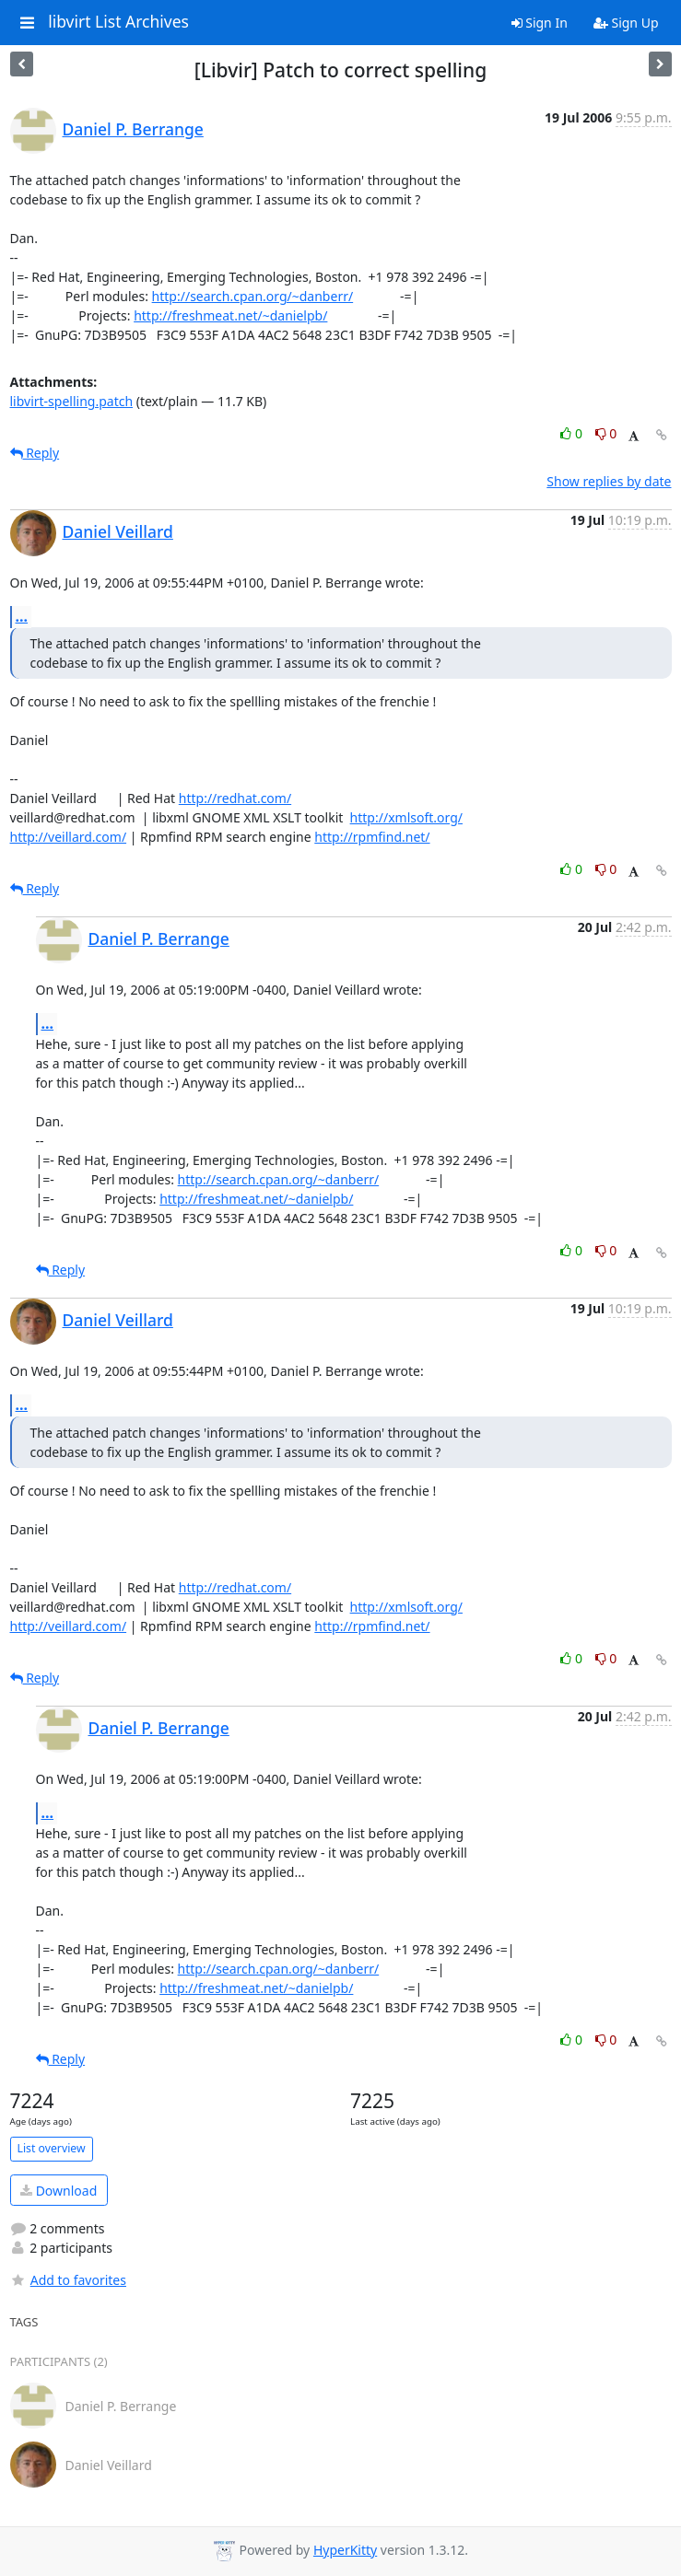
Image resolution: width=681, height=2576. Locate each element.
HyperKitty (345, 2550)
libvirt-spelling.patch (72, 401)
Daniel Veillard (118, 531)
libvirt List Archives (118, 22)
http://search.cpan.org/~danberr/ (253, 296)
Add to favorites (68, 2280)
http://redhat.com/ (235, 798)
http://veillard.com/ (68, 836)
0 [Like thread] (572, 433)
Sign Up (626, 22)
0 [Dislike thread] (606, 433)
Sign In (539, 22)
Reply (35, 452)
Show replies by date (608, 481)
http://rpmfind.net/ (371, 836)
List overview (52, 2148)
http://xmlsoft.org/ (406, 817)
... (22, 616)
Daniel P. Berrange (133, 129)
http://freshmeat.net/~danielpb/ (230, 315)
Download (58, 2190)
